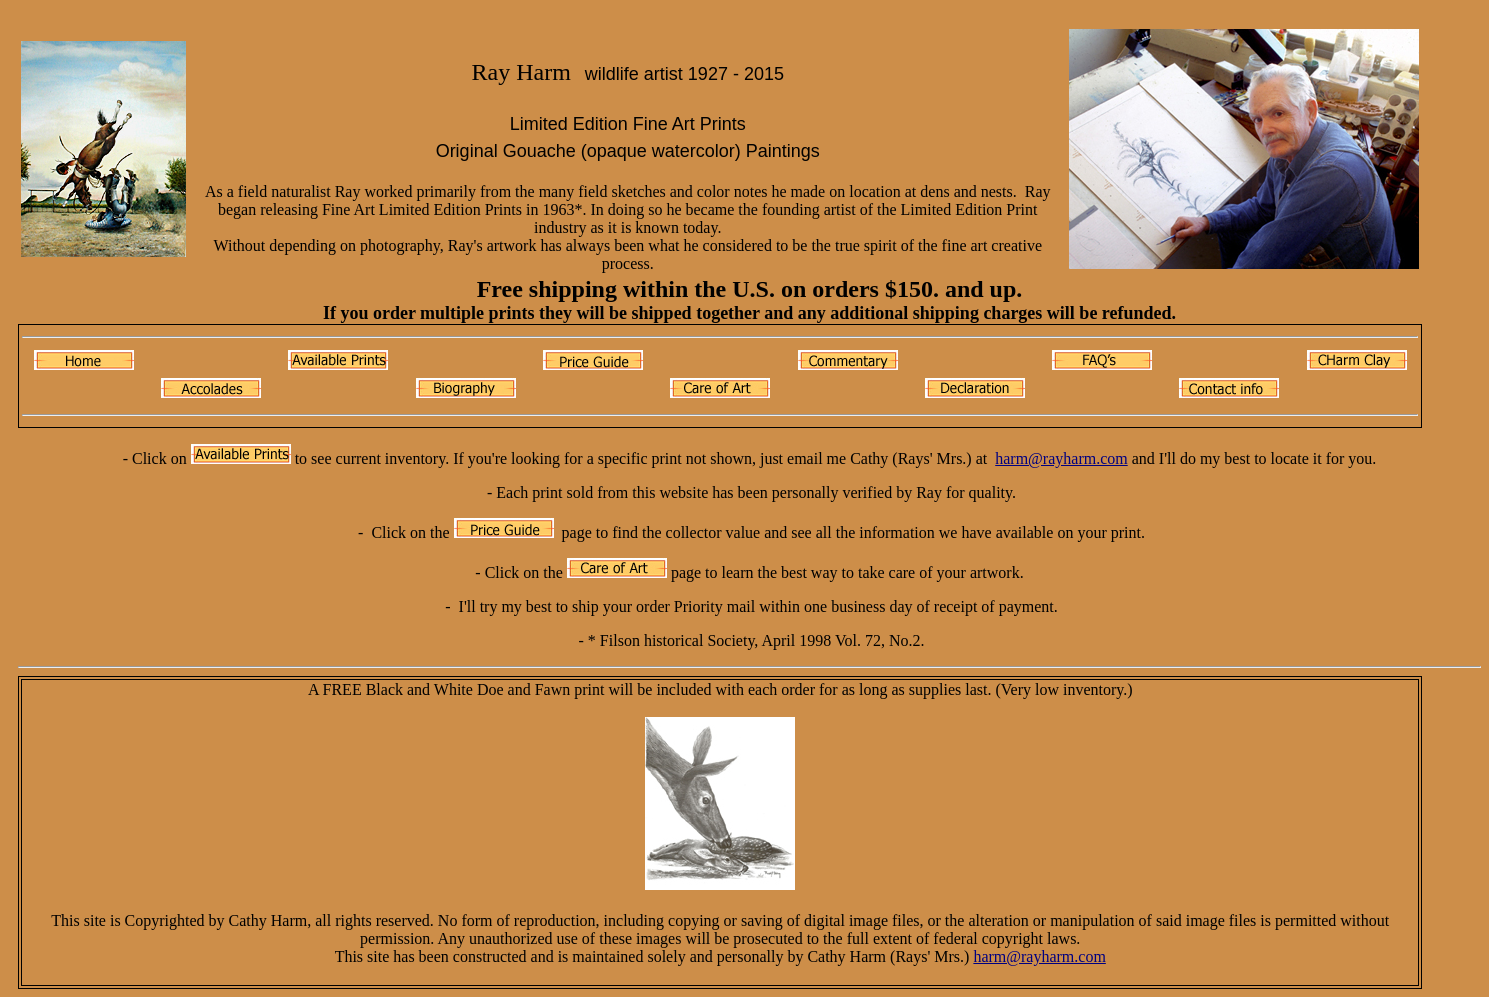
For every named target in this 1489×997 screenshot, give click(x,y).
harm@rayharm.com (1061, 458)
